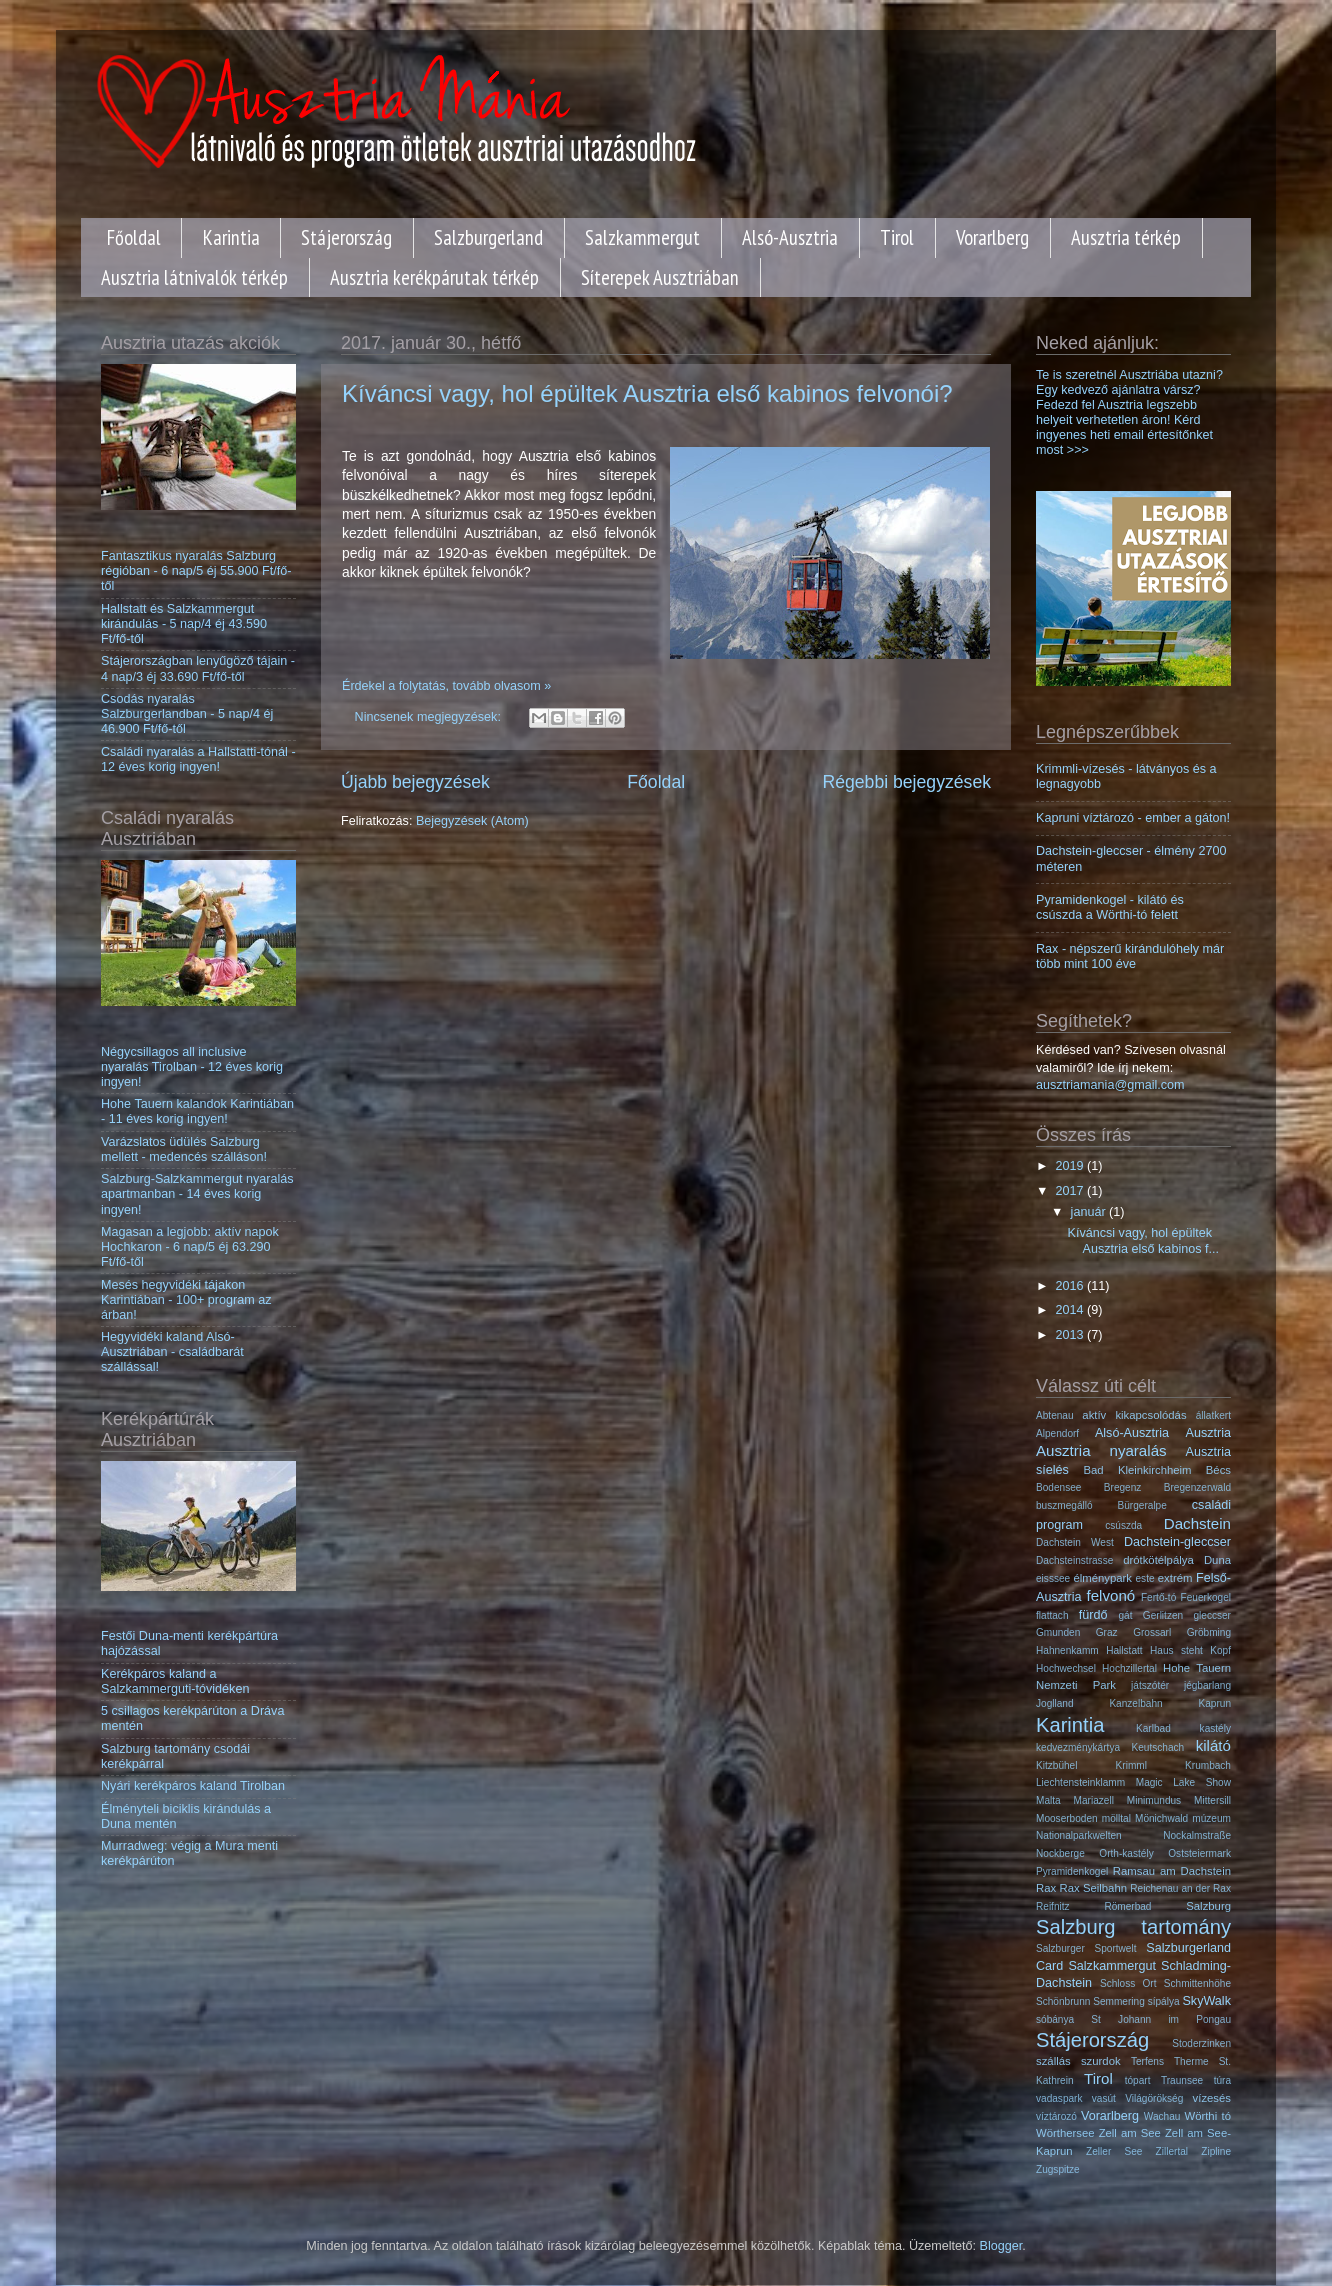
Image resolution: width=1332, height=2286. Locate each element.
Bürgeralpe (1142, 1505)
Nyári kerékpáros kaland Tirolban (193, 1786)
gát (1126, 1615)
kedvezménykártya (1078, 1747)
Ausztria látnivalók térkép (194, 277)
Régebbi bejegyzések (906, 782)
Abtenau (1055, 1415)
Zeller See (1114, 2151)
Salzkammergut (642, 237)
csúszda (1123, 1525)
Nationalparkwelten (1079, 1835)
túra (1222, 2080)
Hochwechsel (1066, 1668)
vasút (1104, 2098)
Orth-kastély (1126, 1853)
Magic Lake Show (1183, 1782)
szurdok (1101, 2061)
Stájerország (346, 237)
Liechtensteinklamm (1080, 1782)
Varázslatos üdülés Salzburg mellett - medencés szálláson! (184, 1149)
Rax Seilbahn (1093, 1888)
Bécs (1218, 1470)
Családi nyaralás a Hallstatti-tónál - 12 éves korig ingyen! (198, 759)
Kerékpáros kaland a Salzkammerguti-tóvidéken (175, 1681)
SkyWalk (1206, 2001)
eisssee (1053, 1578)
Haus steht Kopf (1190, 1650)
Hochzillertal (1129, 1668)
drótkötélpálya (1158, 1560)
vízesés (1212, 2098)
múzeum (1211, 1818)
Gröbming (1209, 1632)
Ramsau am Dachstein (1172, 1871)
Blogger (1001, 2246)
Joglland (1055, 1703)
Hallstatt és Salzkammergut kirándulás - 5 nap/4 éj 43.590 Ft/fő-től (184, 624)
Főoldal (134, 237)
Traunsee (1182, 2080)
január (1090, 1212)
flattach (1052, 1615)
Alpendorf (1057, 1433)
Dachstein (1197, 1523)
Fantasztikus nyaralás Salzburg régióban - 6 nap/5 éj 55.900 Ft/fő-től (196, 571)
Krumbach (1208, 1765)
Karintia (231, 237)
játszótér (1150, 1685)
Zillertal (1172, 2151)
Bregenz (1123, 1487)
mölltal (1116, 1818)
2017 (1071, 1191)
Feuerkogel (1206, 1597)
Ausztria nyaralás (1101, 1450)
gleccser (1212, 1615)
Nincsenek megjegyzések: (430, 717)
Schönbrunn (1063, 2001)
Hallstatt (1124, 1650)
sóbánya (1055, 2019)
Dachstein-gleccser (1177, 1542)
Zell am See (1130, 2133)
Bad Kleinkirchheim (1138, 1470)
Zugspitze (1058, 2169)
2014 (1071, 1310)
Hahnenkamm (1067, 1650)
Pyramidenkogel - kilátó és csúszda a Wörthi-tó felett (1110, 907)
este (1145, 1578)
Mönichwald (1161, 1818)
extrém (1175, 1578)
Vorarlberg (992, 237)
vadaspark (1059, 2098)
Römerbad (1127, 1906)
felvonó (1111, 1595)
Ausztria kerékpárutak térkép (434, 277)
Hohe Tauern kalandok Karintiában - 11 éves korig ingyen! (197, 1111)
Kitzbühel (1056, 1765)
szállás (1053, 2061)
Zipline (1216, 2151)
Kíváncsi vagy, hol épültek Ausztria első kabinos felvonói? (647, 393)
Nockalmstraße (1197, 1835)
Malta (1048, 1800)
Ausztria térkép (1126, 237)
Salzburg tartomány (1133, 1927)
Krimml (1131, 1765)
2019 (1071, 1166)
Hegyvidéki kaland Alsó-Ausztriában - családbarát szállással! (172, 1352)
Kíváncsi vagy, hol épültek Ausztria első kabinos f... (1143, 1240)
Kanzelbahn (1135, 1703)
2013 (1071, 1335)
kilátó (1213, 1745)
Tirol (897, 237)
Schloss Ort (1128, 1983)
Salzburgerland (488, 237)
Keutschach (1158, 1747)
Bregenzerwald (1197, 1487)
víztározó (1056, 2116)
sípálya (1164, 2001)
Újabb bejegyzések (415, 782)
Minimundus (1154, 1800)
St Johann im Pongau (1161, 2019)
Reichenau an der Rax (1180, 1888)
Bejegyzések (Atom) (472, 821)
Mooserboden (1067, 1818)
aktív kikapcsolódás (1134, 1415)
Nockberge (1060, 1853)
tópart (1138, 2080)
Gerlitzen (1163, 1615)
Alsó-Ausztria (790, 237)
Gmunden (1058, 1632)
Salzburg (1208, 1906)
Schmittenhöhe (1197, 1983)
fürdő (1093, 1615)
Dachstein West (1075, 1542)
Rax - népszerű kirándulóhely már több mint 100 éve (1130, 956)
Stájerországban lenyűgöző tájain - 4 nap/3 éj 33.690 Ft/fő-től (198, 668)
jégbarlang (1207, 1685)
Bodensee (1058, 1487)
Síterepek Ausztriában (660, 277)
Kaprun (1214, 1703)
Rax (1046, 1888)
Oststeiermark (1199, 1853)
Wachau (1162, 2116)
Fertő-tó (1158, 1597)
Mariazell (1094, 1800)
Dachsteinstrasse (1074, 1560)
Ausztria (1209, 1433)
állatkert (1213, 1415)
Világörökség (1154, 2098)
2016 (1071, 1286)
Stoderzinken (1201, 2043)
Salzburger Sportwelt (1086, 1948)
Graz (1107, 1632)
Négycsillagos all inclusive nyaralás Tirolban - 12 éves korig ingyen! (192, 1067)
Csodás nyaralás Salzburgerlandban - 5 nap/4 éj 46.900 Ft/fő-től (187, 714)
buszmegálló (1064, 1505)
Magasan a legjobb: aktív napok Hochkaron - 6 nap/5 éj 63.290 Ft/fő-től (190, 1247)
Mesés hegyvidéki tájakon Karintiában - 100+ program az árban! (186, 1300)
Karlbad (1153, 1728)
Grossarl (1152, 1632)
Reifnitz (1053, 1906)
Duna (1217, 1560)
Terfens (1147, 2061)
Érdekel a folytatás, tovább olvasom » (446, 686)
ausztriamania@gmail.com (1110, 1085)
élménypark (1102, 1578)
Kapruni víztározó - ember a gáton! (1133, 818)
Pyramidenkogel (1072, 1871)
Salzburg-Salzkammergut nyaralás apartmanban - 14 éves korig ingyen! (197, 1194)
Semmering (1119, 2001)
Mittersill (1212, 1800)
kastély (1215, 1728)
